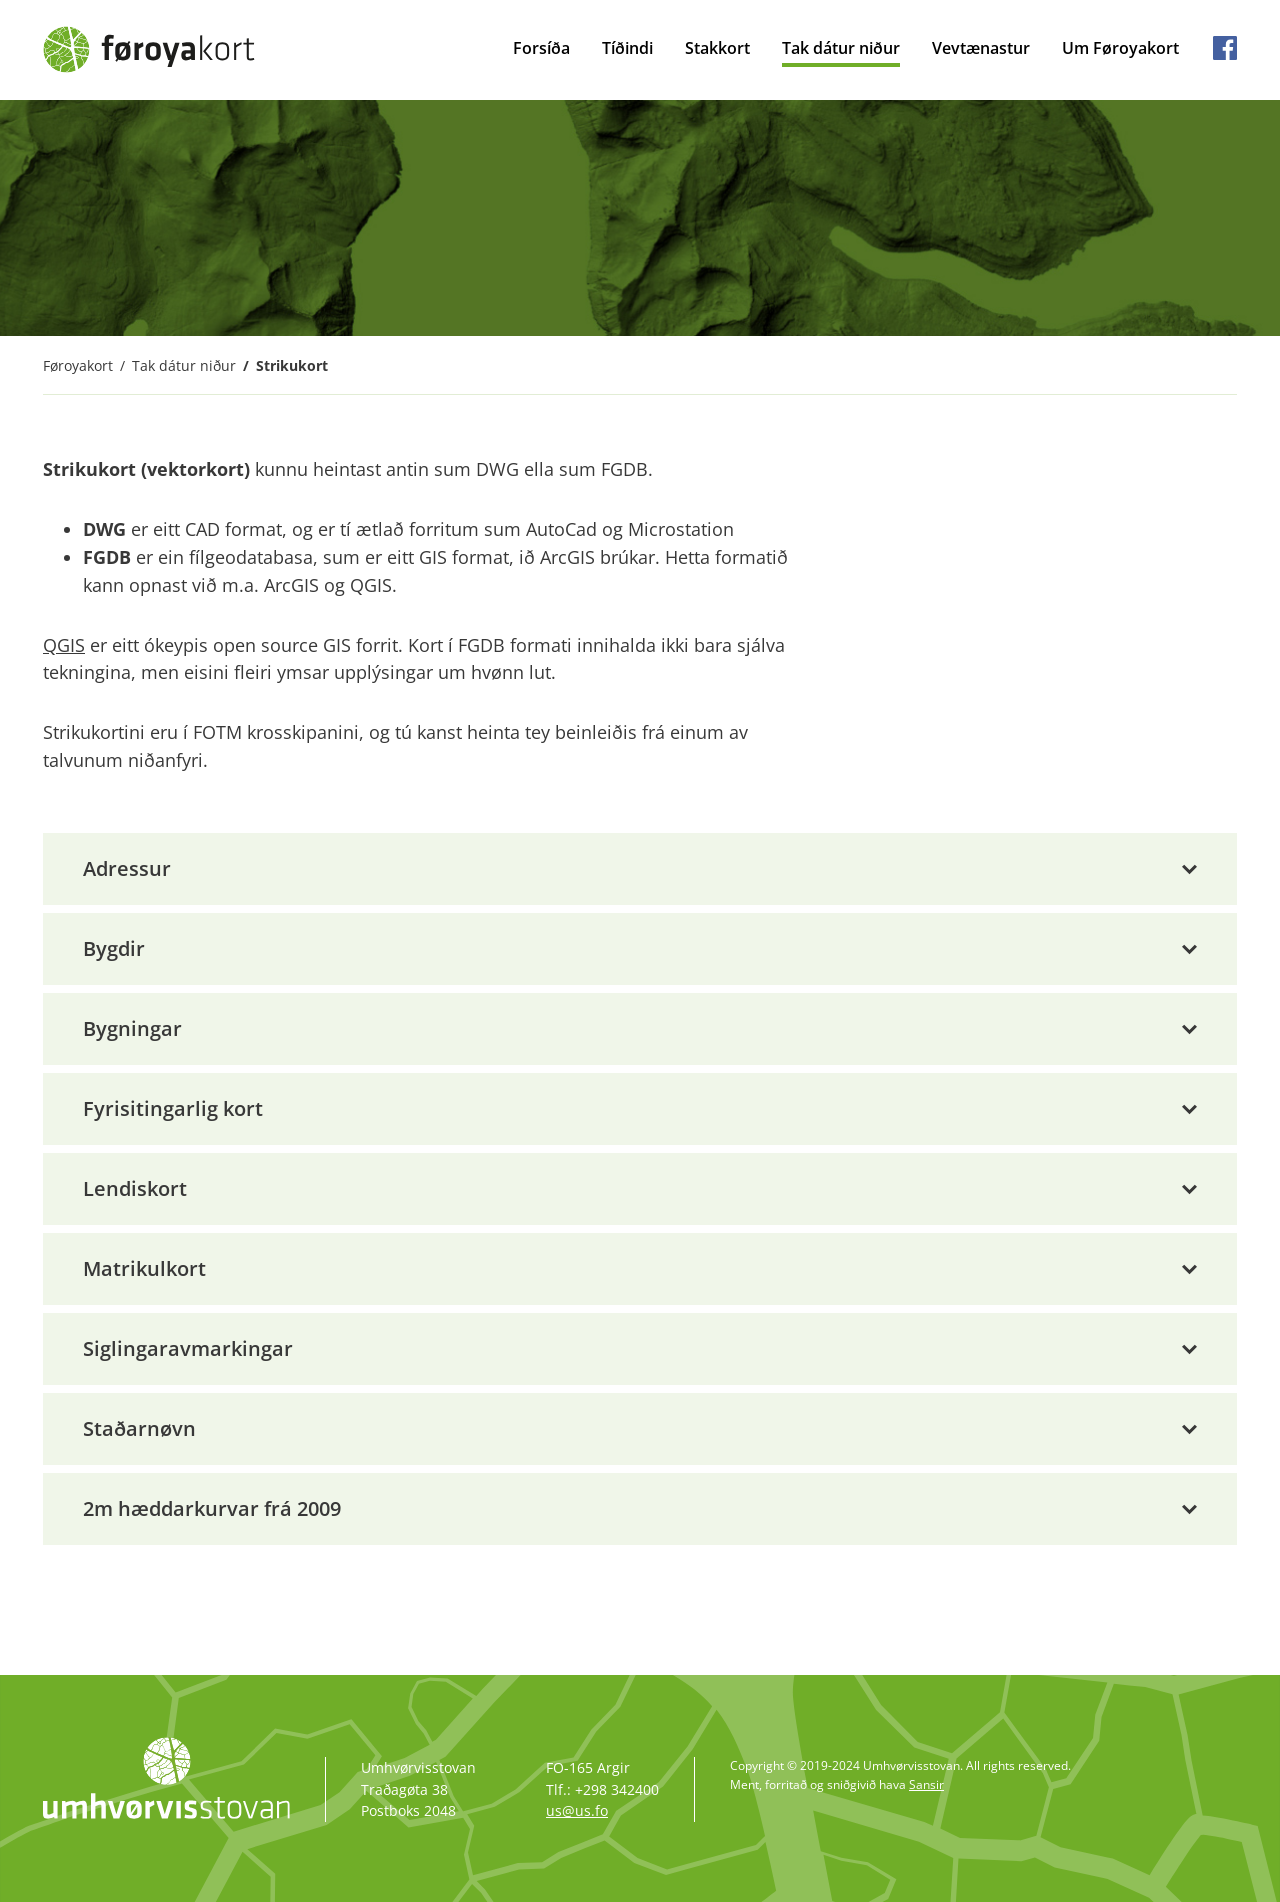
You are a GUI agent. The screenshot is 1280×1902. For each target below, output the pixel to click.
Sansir (926, 1784)
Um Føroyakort (1120, 48)
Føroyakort (78, 365)
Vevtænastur (981, 48)
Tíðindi (627, 48)
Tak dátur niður (841, 48)
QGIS (64, 645)
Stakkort (717, 48)
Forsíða (541, 48)
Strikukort (292, 365)
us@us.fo (577, 1810)
